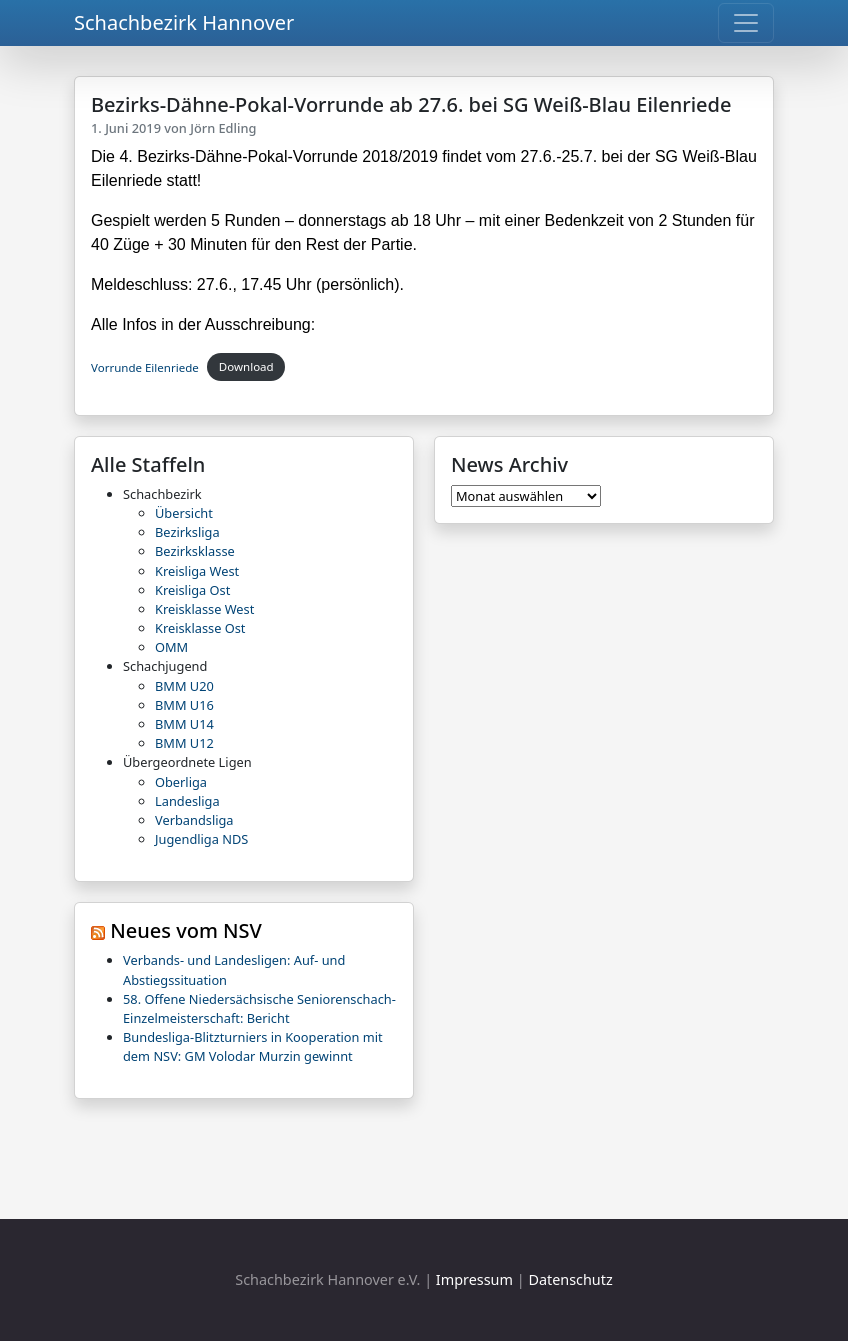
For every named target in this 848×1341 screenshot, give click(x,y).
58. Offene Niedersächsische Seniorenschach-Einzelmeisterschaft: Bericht (259, 1008)
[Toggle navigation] (746, 23)
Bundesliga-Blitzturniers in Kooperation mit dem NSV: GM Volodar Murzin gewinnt (253, 1046)
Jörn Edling (223, 128)
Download (246, 366)
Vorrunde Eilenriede (145, 366)
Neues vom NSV (186, 930)
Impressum (474, 1279)
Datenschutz (570, 1279)
